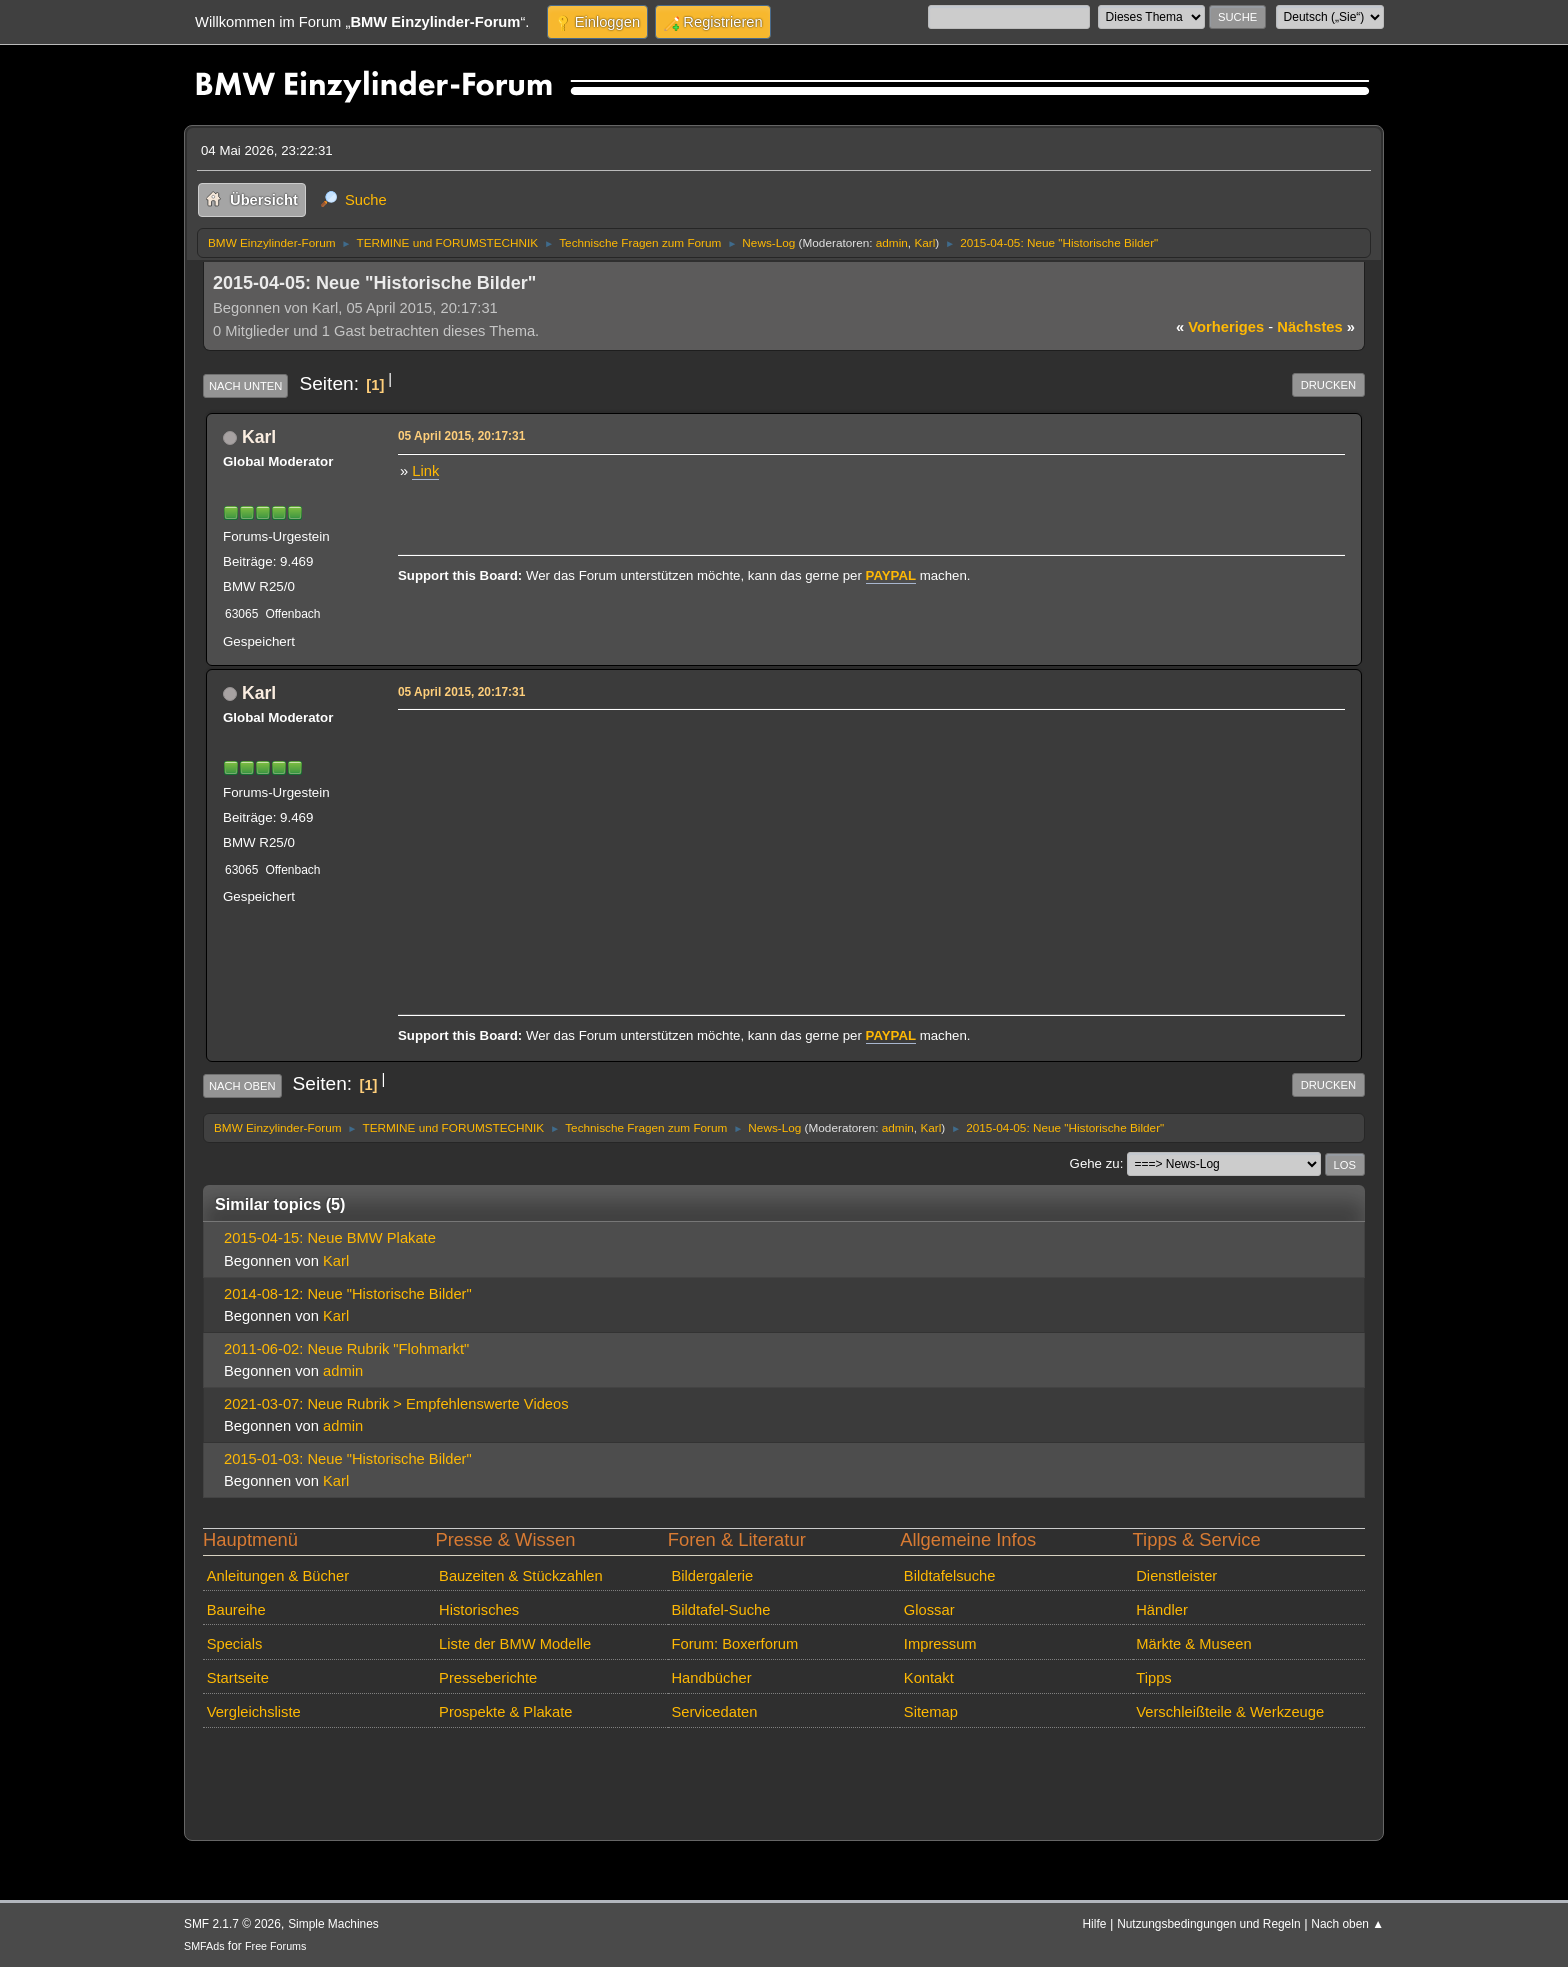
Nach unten (245, 386)
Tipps (1153, 1678)
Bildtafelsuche (950, 1576)
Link (425, 471)
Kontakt (929, 1678)
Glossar (929, 1610)
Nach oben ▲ (1347, 1924)
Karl (924, 242)
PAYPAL (891, 575)
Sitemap (931, 1712)
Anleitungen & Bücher (278, 1576)
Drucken (1328, 385)
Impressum (940, 1644)
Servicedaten (714, 1712)
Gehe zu (1095, 1163)
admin (892, 242)
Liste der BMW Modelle (515, 1644)
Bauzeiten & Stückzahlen (521, 1576)
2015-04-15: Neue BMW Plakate (330, 1238)
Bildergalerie (712, 1576)
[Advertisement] (868, 856)
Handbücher (711, 1678)
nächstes (1316, 327)
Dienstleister (1176, 1576)
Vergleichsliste (254, 1712)
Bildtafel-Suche (720, 1610)
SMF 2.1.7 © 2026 (232, 1924)
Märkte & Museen (1193, 1644)
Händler (1162, 1610)
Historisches (479, 1610)
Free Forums (275, 1946)
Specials (235, 1644)
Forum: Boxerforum (734, 1644)
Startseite (238, 1678)
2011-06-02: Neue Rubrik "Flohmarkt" (346, 1349)
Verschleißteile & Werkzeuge (1230, 1712)
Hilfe (1095, 1924)
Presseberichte (488, 1678)
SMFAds (204, 1946)
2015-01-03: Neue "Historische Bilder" (348, 1459)
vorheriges (1220, 327)
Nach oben (242, 1086)
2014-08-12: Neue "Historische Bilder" (348, 1294)
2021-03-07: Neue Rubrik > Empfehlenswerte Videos (396, 1404)
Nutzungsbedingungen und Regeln (1208, 1924)
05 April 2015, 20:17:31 (461, 436)
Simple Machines (333, 1924)
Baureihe (236, 1610)
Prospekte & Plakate (505, 1712)
